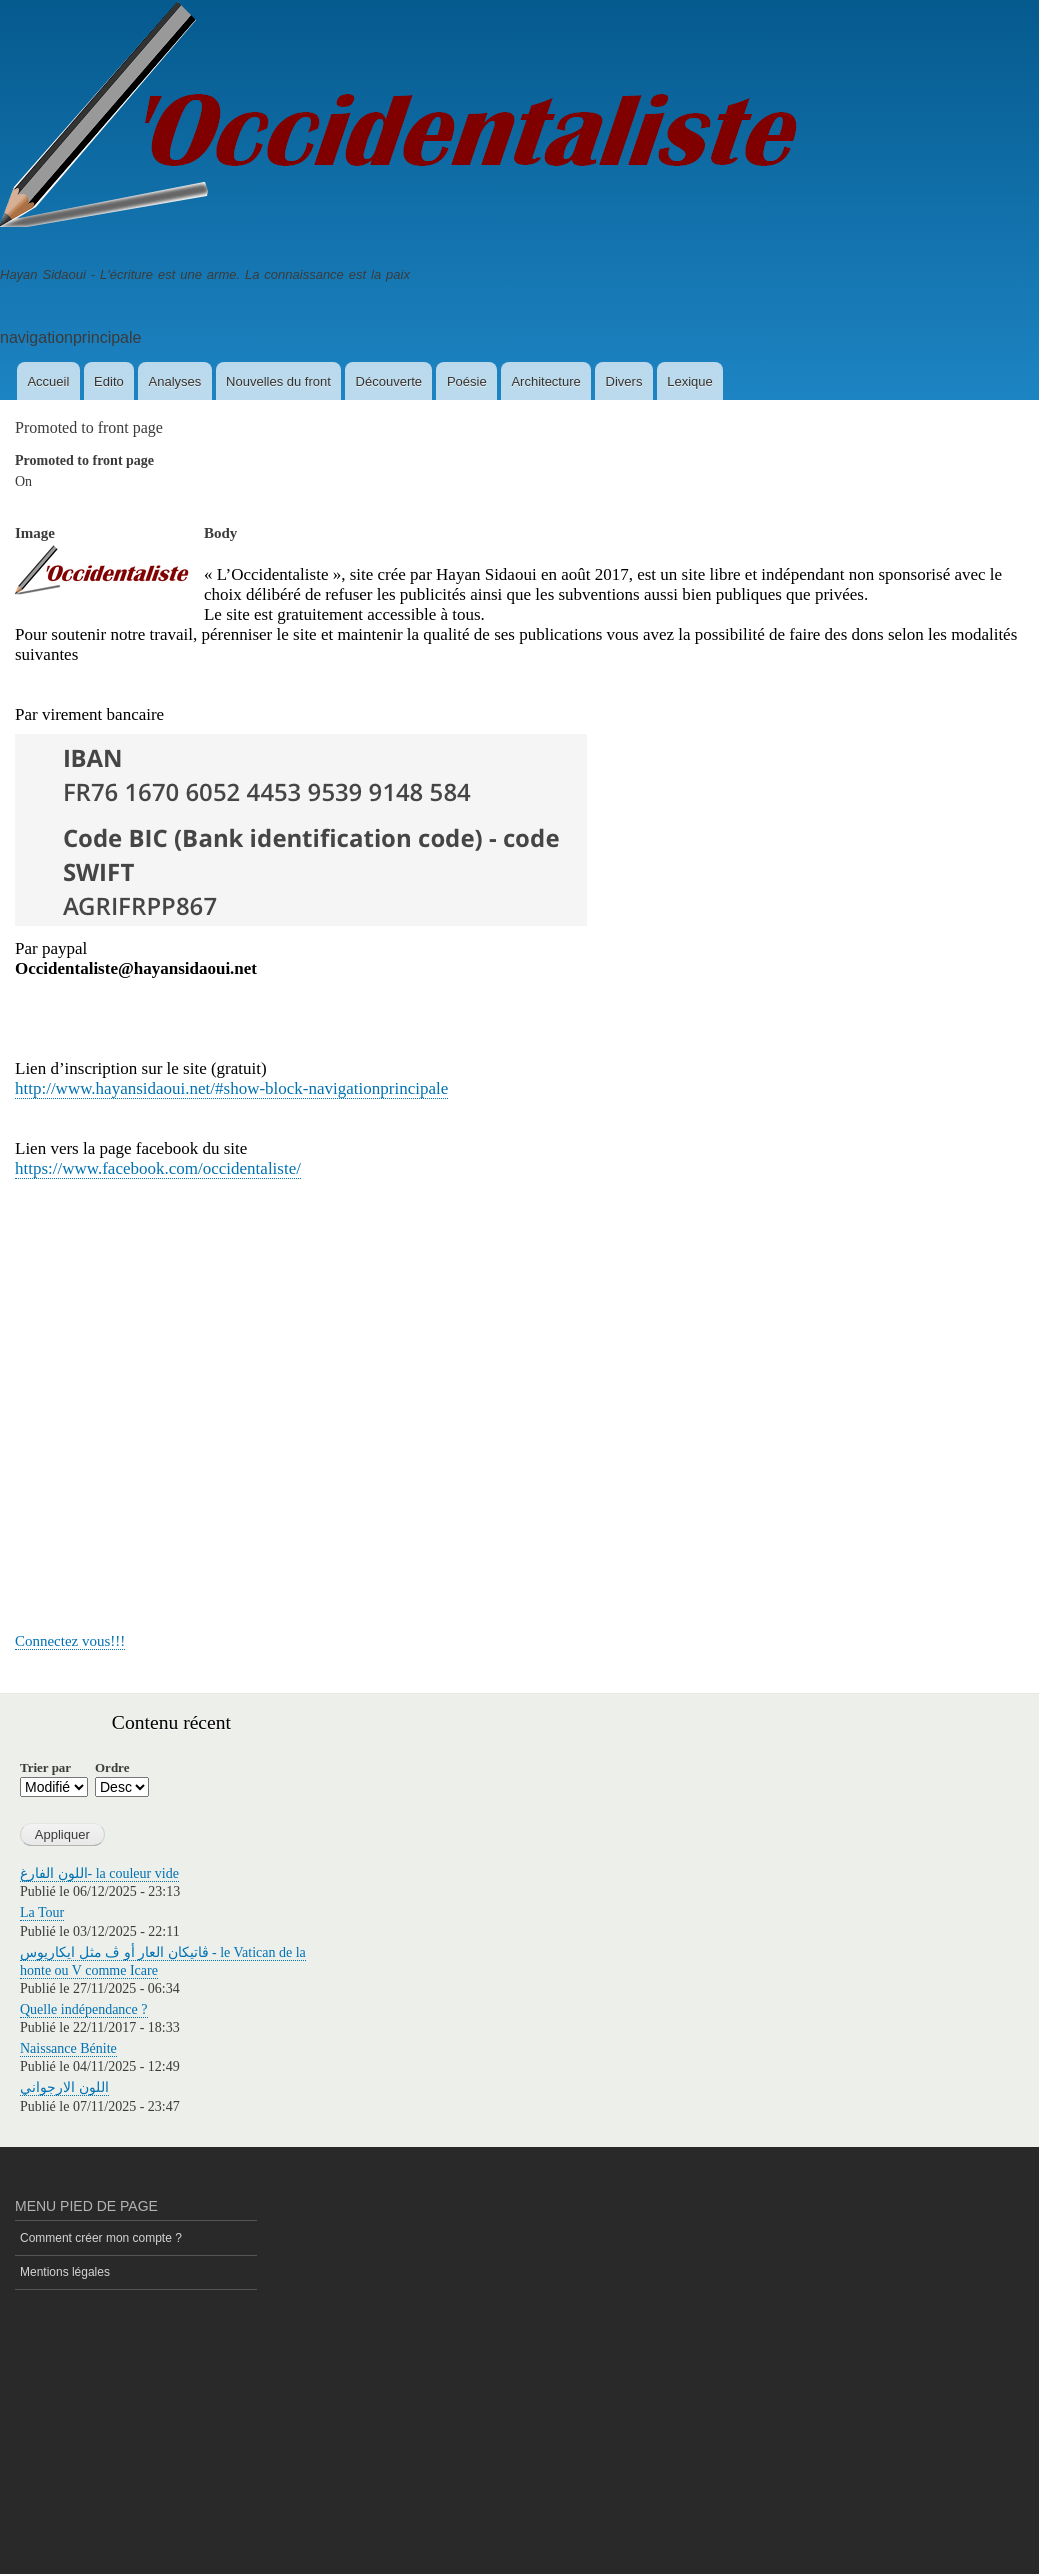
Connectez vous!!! (70, 1641)
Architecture (545, 381)
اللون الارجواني (64, 2087)
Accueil (48, 381)
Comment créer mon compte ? (101, 2238)
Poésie (467, 381)
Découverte (389, 381)
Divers (624, 381)
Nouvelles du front (278, 381)
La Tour (42, 1912)
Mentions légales (65, 2272)
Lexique (690, 381)
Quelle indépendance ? (84, 2009)
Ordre (112, 1767)
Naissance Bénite (68, 2048)
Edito (109, 381)
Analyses (175, 381)
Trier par (45, 1767)
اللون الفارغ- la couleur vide (99, 1873)
